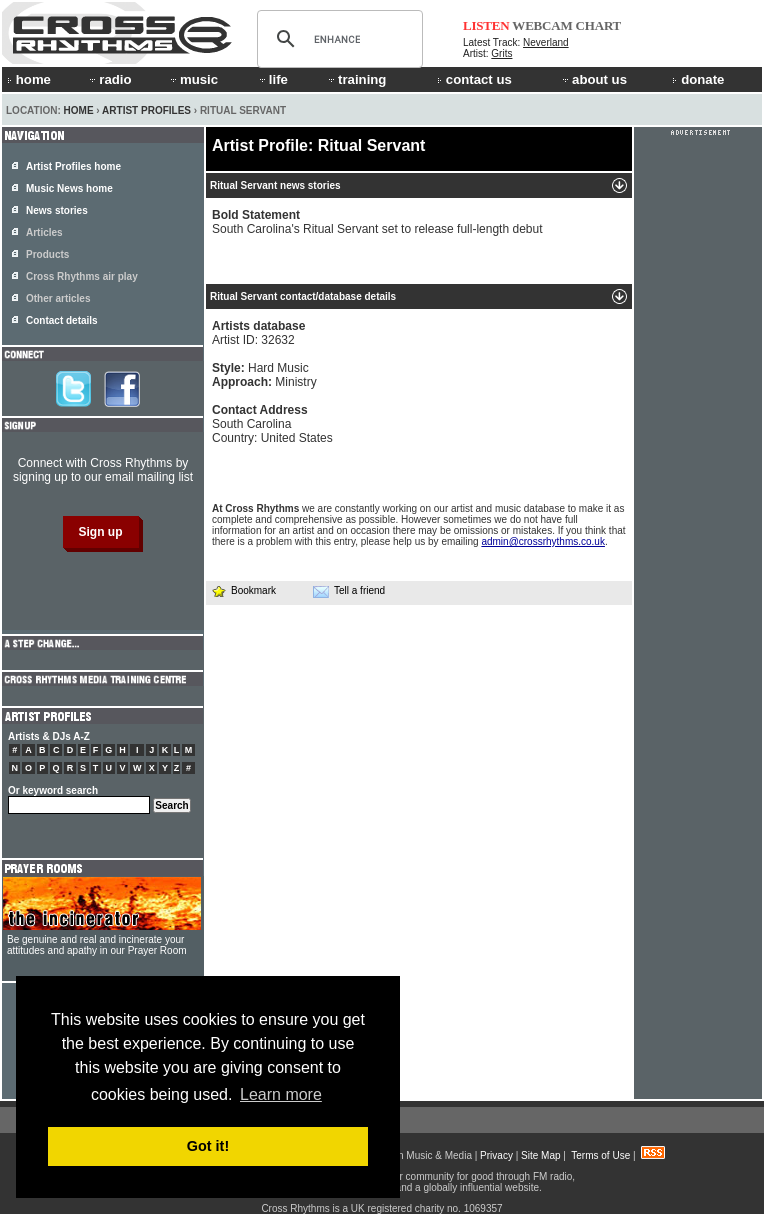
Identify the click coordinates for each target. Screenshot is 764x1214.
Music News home (69, 188)
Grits (501, 53)
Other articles (58, 298)
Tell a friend (349, 591)
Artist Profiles (146, 110)
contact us (474, 79)
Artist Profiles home (73, 166)
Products (47, 254)
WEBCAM (542, 25)
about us (593, 79)
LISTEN (486, 25)
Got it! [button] (208, 1146)
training (356, 79)
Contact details (62, 320)
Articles (44, 232)
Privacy (496, 1155)
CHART (599, 25)
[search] (337, 39)
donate (698, 79)
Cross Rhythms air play (82, 276)
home (29, 79)
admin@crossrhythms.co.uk (543, 541)
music (193, 79)
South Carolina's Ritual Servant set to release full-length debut (377, 222)
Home (79, 110)
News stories (57, 210)
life (272, 79)
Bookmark (243, 590)
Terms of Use (600, 1155)
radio (109, 79)
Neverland (546, 42)
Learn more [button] (281, 1094)
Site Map (540, 1155)
